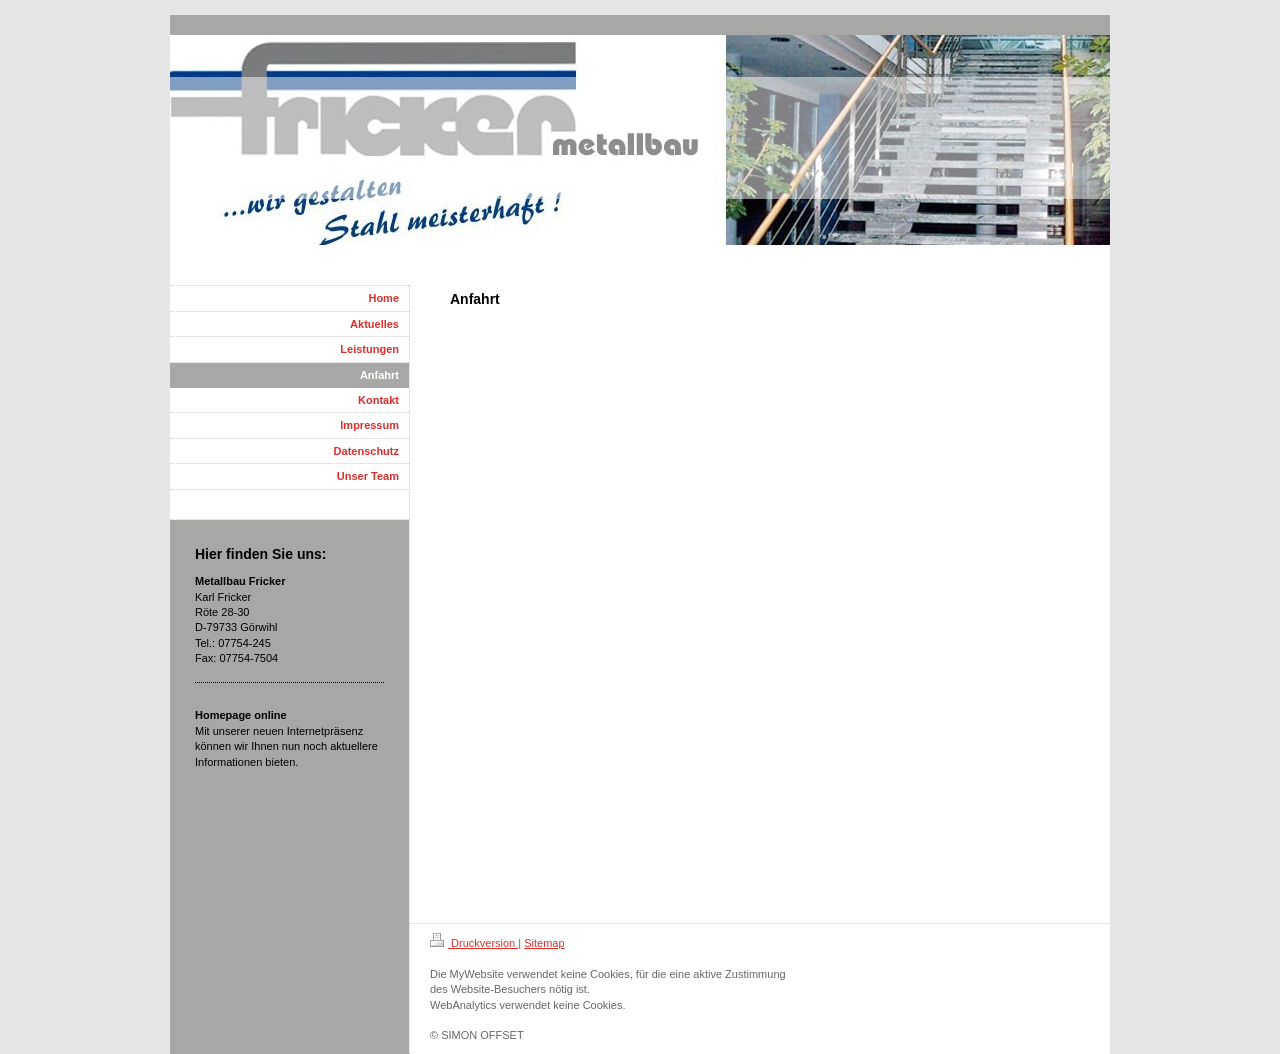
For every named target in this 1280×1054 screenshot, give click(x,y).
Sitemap (544, 943)
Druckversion (474, 943)
